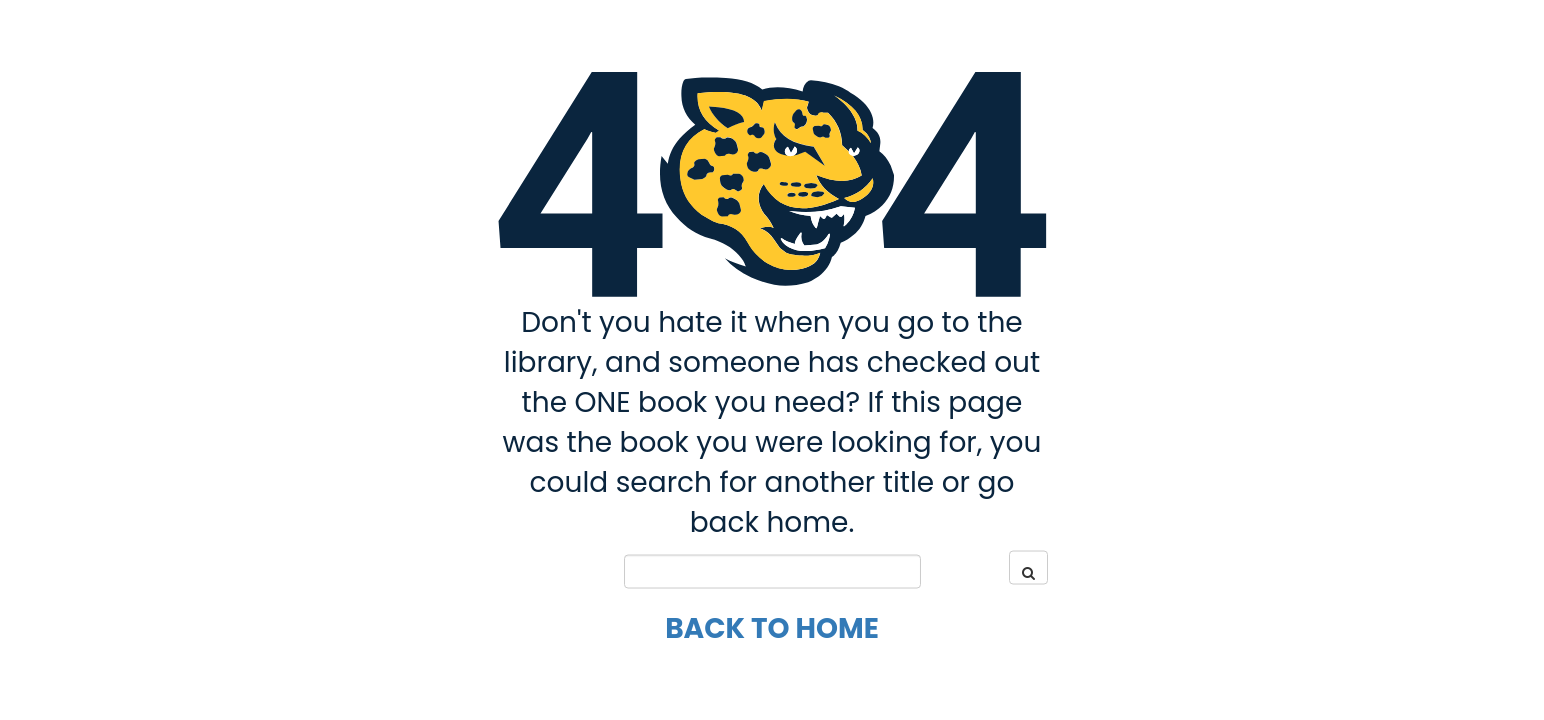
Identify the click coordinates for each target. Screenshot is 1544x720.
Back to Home (772, 627)
